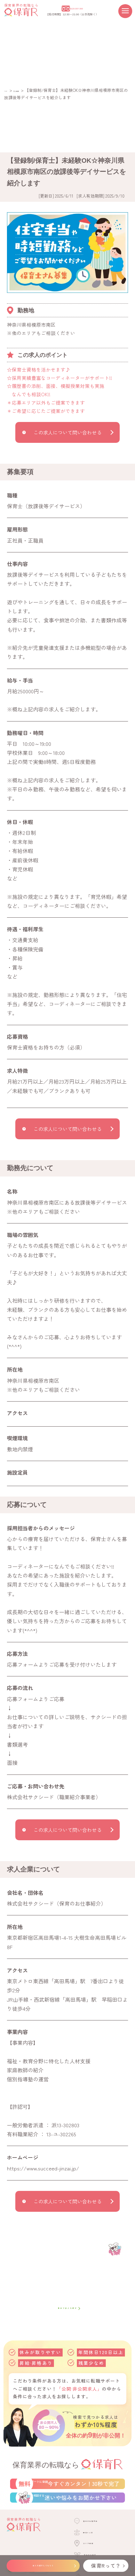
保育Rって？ (106, 2565)
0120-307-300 (76, 8)
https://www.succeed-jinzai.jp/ (43, 2168)
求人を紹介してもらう (43, 2565)
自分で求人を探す (67, 2308)
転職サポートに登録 (78, 2493)
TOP (8, 90)
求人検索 (26, 90)
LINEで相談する (77, 2527)
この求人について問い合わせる (67, 432)
